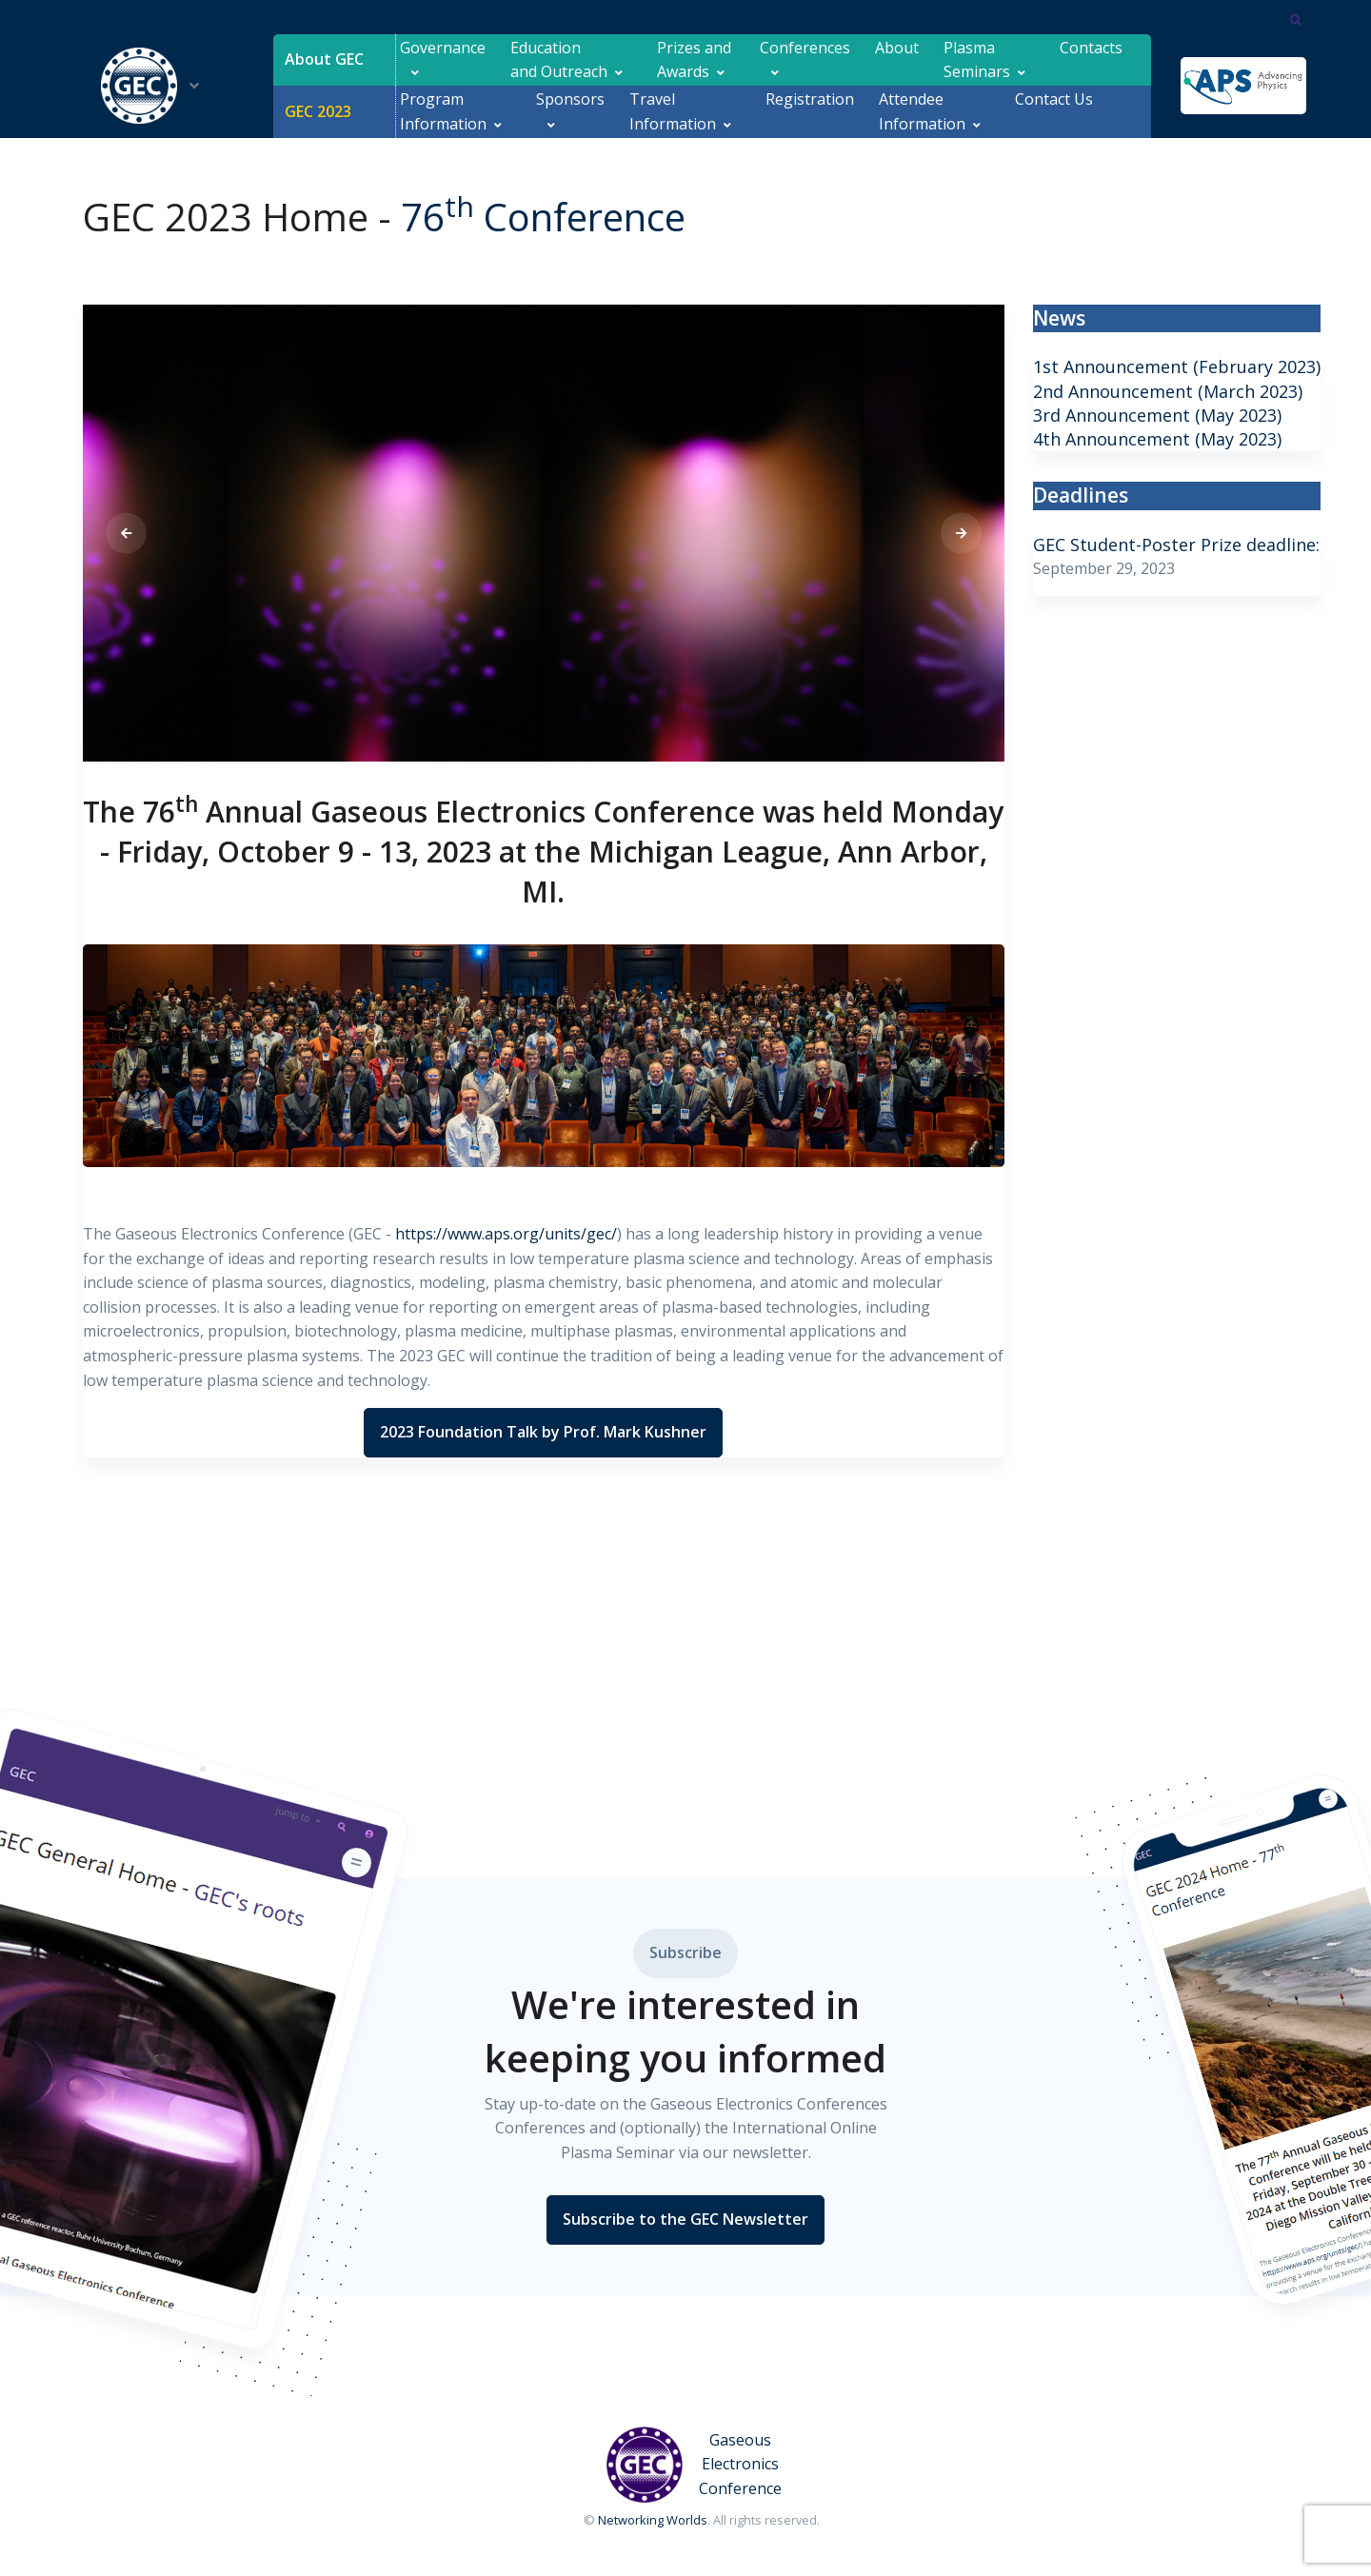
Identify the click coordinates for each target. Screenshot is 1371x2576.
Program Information (443, 111)
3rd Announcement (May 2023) (1157, 415)
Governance (443, 60)
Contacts (1091, 60)
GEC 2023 (318, 111)
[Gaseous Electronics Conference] (701, 2465)
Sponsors (570, 111)
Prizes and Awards (696, 60)
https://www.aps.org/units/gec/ (506, 1233)
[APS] (1243, 85)
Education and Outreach (558, 60)
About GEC (324, 59)
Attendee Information (922, 111)
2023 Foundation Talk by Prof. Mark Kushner (543, 1431)
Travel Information (672, 111)
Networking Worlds (652, 2519)
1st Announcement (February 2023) (1177, 366)
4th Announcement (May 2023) (1157, 438)
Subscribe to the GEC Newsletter (685, 2219)
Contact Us (1054, 111)
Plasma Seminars (977, 60)
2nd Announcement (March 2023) (1167, 391)
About (897, 60)
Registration (809, 111)
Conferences (805, 60)
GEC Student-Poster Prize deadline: (1176, 544)
